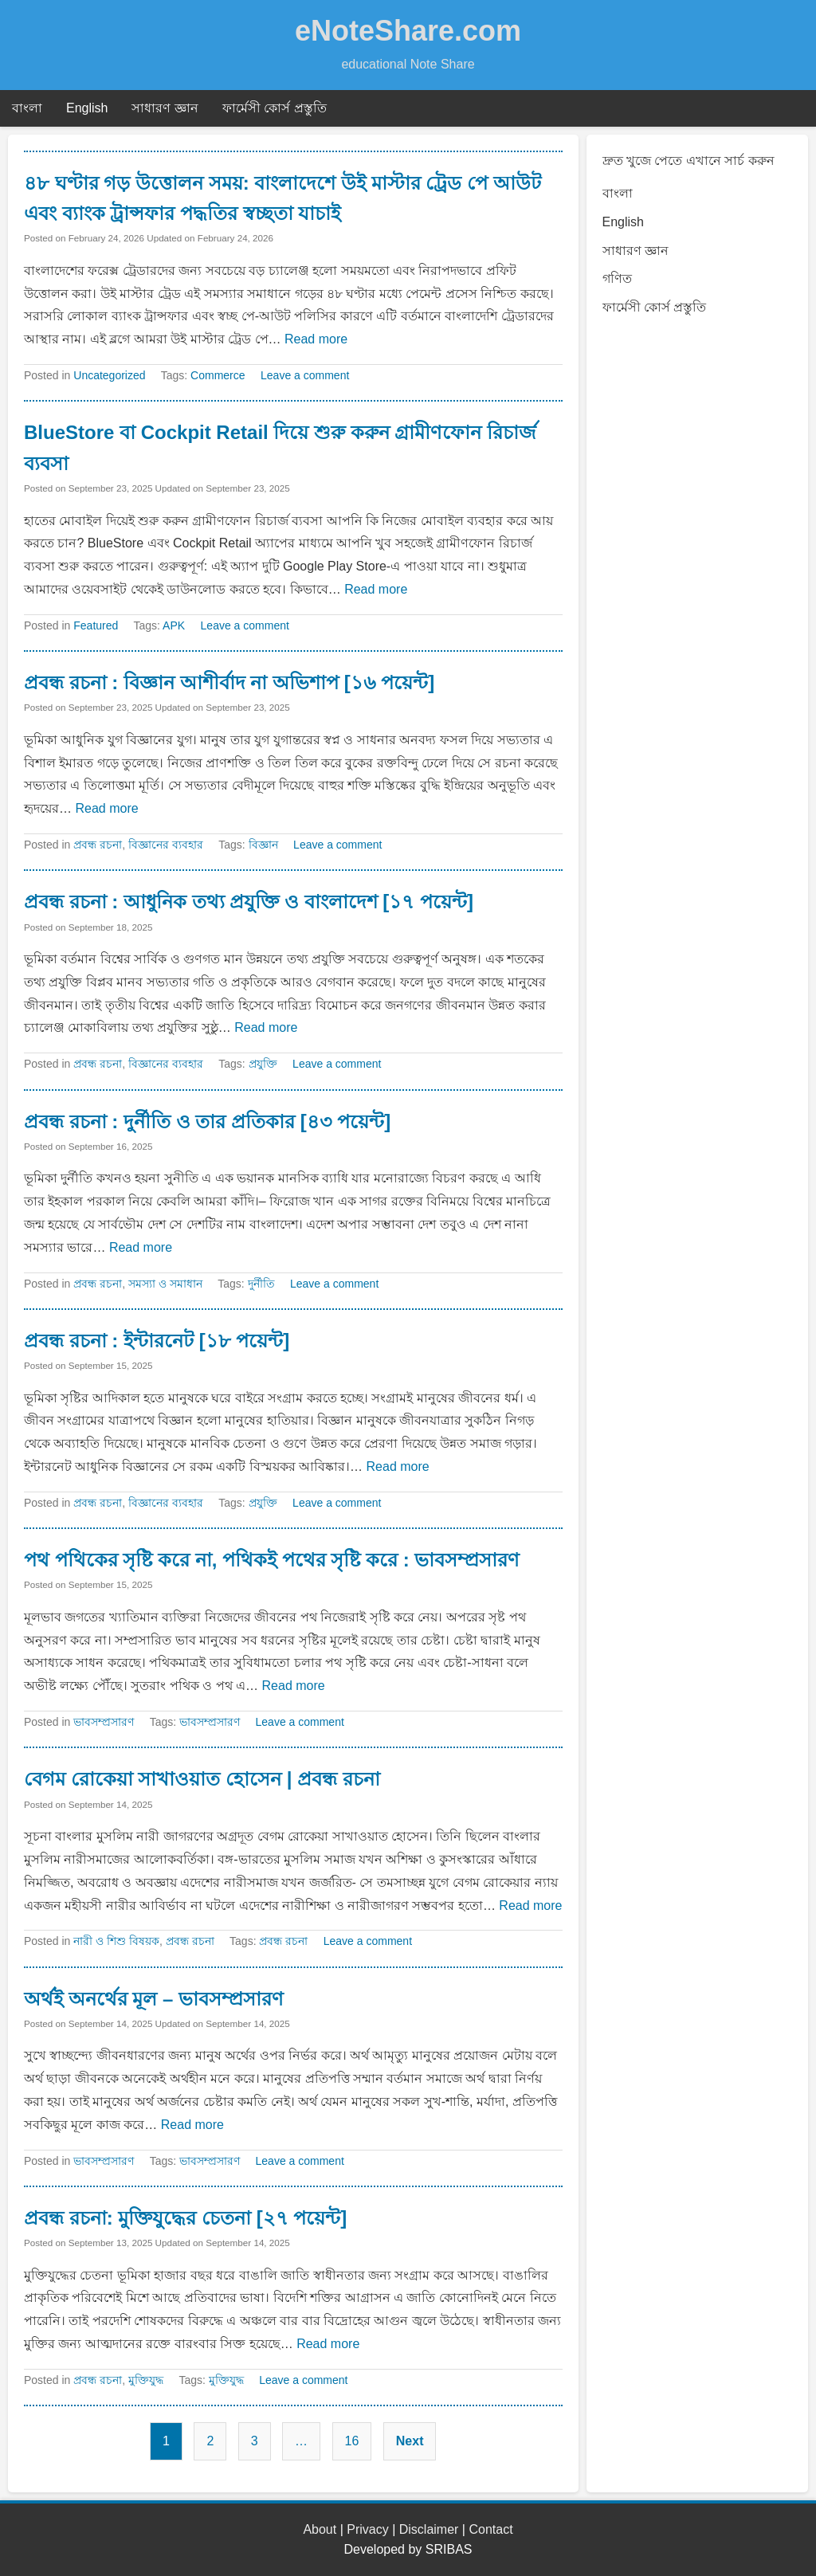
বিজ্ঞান (263, 844)
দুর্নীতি (261, 1283)
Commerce (217, 375)
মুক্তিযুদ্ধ (145, 2380)
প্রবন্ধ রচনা (97, 844)
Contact (490, 2529)
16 (352, 2441)
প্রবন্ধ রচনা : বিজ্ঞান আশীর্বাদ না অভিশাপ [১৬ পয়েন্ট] (229, 682)
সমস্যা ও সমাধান (165, 1283)
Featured (95, 625)
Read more (315, 339)
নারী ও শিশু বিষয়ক (116, 1941)
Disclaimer (429, 2529)
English (87, 108)
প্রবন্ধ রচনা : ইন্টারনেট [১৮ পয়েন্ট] (156, 1340)
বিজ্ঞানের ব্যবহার (165, 844)
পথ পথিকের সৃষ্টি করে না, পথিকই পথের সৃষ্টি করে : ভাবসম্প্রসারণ (272, 1559)
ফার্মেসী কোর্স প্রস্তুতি (274, 108)
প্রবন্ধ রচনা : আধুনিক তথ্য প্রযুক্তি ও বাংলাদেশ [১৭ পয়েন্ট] (248, 901)
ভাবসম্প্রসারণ (103, 1721)
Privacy (367, 2529)
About (319, 2529)
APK (174, 625)
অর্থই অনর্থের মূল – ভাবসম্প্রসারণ (154, 1998)
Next (410, 2441)
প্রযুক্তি (263, 1063)
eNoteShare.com (408, 30)
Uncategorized (109, 375)
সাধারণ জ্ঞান (164, 108)
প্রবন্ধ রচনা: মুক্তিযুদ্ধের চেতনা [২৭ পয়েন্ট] (185, 2218)
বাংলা (27, 108)
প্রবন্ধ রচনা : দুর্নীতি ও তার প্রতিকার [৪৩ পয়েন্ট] (207, 1121)
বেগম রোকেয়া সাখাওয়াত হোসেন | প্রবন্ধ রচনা (202, 1779)
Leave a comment (305, 375)
